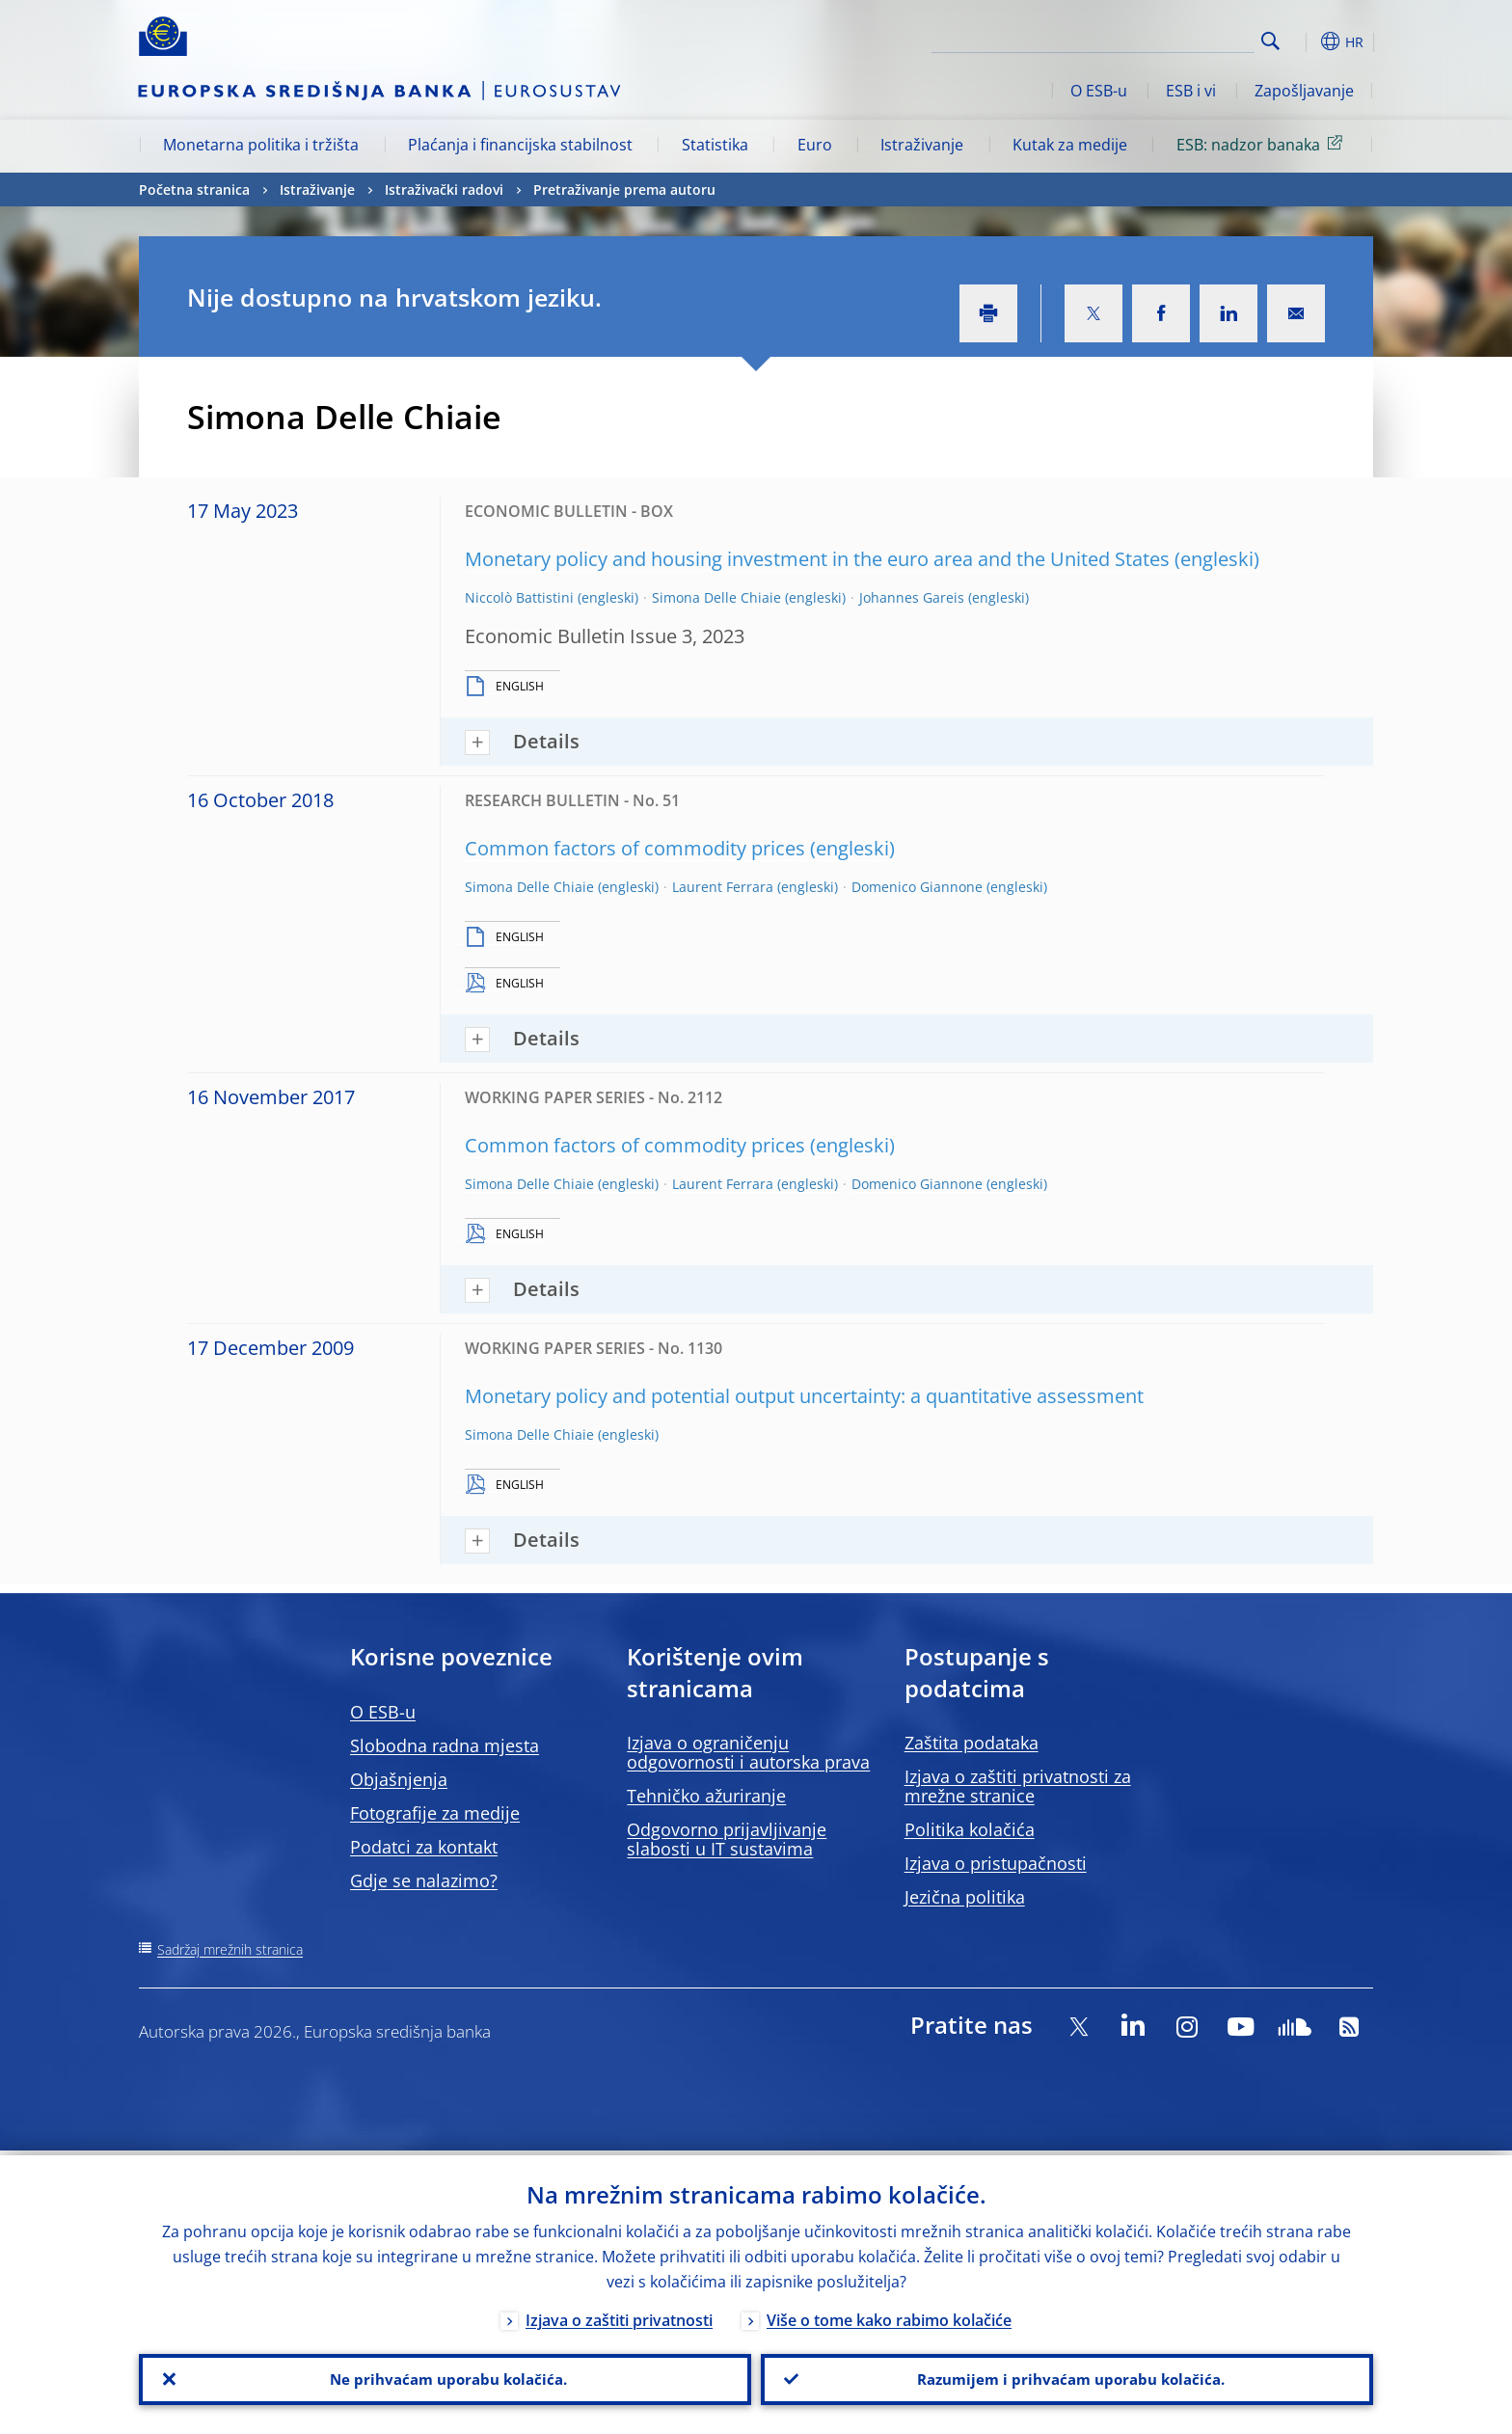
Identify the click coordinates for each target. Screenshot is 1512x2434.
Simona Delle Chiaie (716, 597)
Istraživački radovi (444, 189)
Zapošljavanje (1304, 90)
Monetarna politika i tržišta (261, 144)
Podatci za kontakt (424, 1846)
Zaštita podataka (971, 1742)
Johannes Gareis (911, 597)
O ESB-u (1098, 90)
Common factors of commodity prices (635, 848)
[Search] (1158, 38)
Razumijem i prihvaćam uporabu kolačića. (1067, 2377)
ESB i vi (1191, 90)
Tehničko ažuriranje (706, 1795)
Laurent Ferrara (722, 887)
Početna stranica (194, 189)
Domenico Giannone (917, 887)
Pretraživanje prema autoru (624, 189)
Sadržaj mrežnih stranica (230, 1949)
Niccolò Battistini (519, 597)
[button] (1305, 41)
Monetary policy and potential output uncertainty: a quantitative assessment (804, 1396)
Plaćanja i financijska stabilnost (520, 144)
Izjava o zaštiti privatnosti (619, 2315)
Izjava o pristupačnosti (995, 1863)
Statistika (715, 144)
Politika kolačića (969, 1829)
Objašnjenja (398, 1779)
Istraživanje (921, 144)
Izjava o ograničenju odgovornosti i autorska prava (748, 1752)
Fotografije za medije (435, 1813)
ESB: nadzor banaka (1262, 143)
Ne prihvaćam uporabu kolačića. (445, 2377)
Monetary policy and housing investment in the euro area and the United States (817, 559)
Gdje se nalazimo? (424, 1880)
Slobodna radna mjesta (444, 1745)
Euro (814, 144)
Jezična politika (964, 1896)
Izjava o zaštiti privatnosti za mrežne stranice (1017, 1786)
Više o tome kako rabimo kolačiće (889, 2315)
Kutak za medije (1069, 144)
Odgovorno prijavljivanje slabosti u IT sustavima (726, 1839)
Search (1270, 41)
